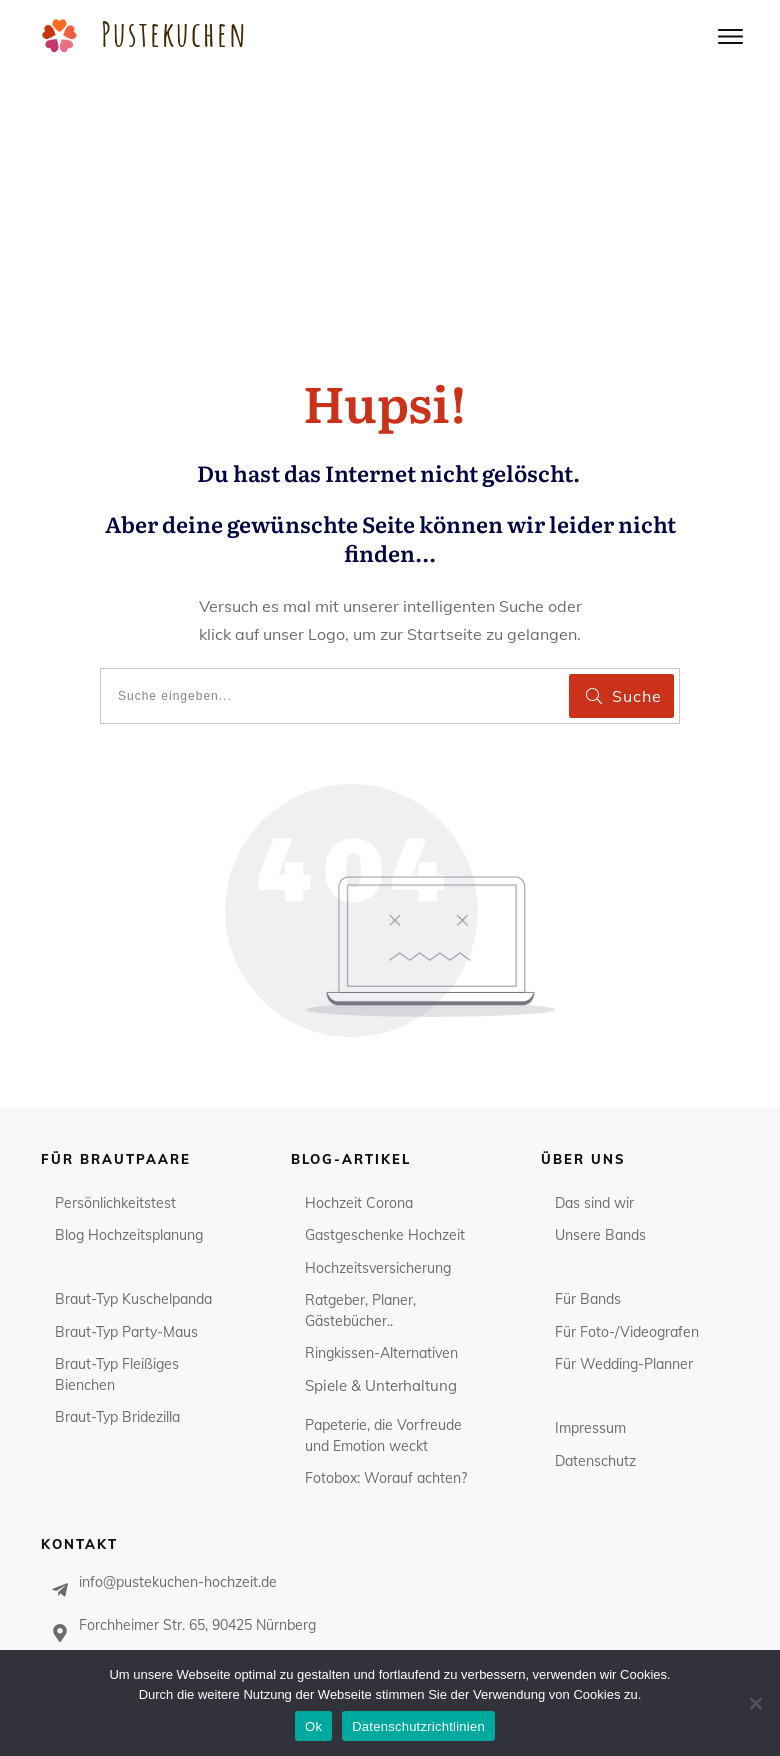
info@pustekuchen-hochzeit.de (178, 1416)
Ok (313, 1726)
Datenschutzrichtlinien (418, 1726)
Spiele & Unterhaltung (381, 1218)
